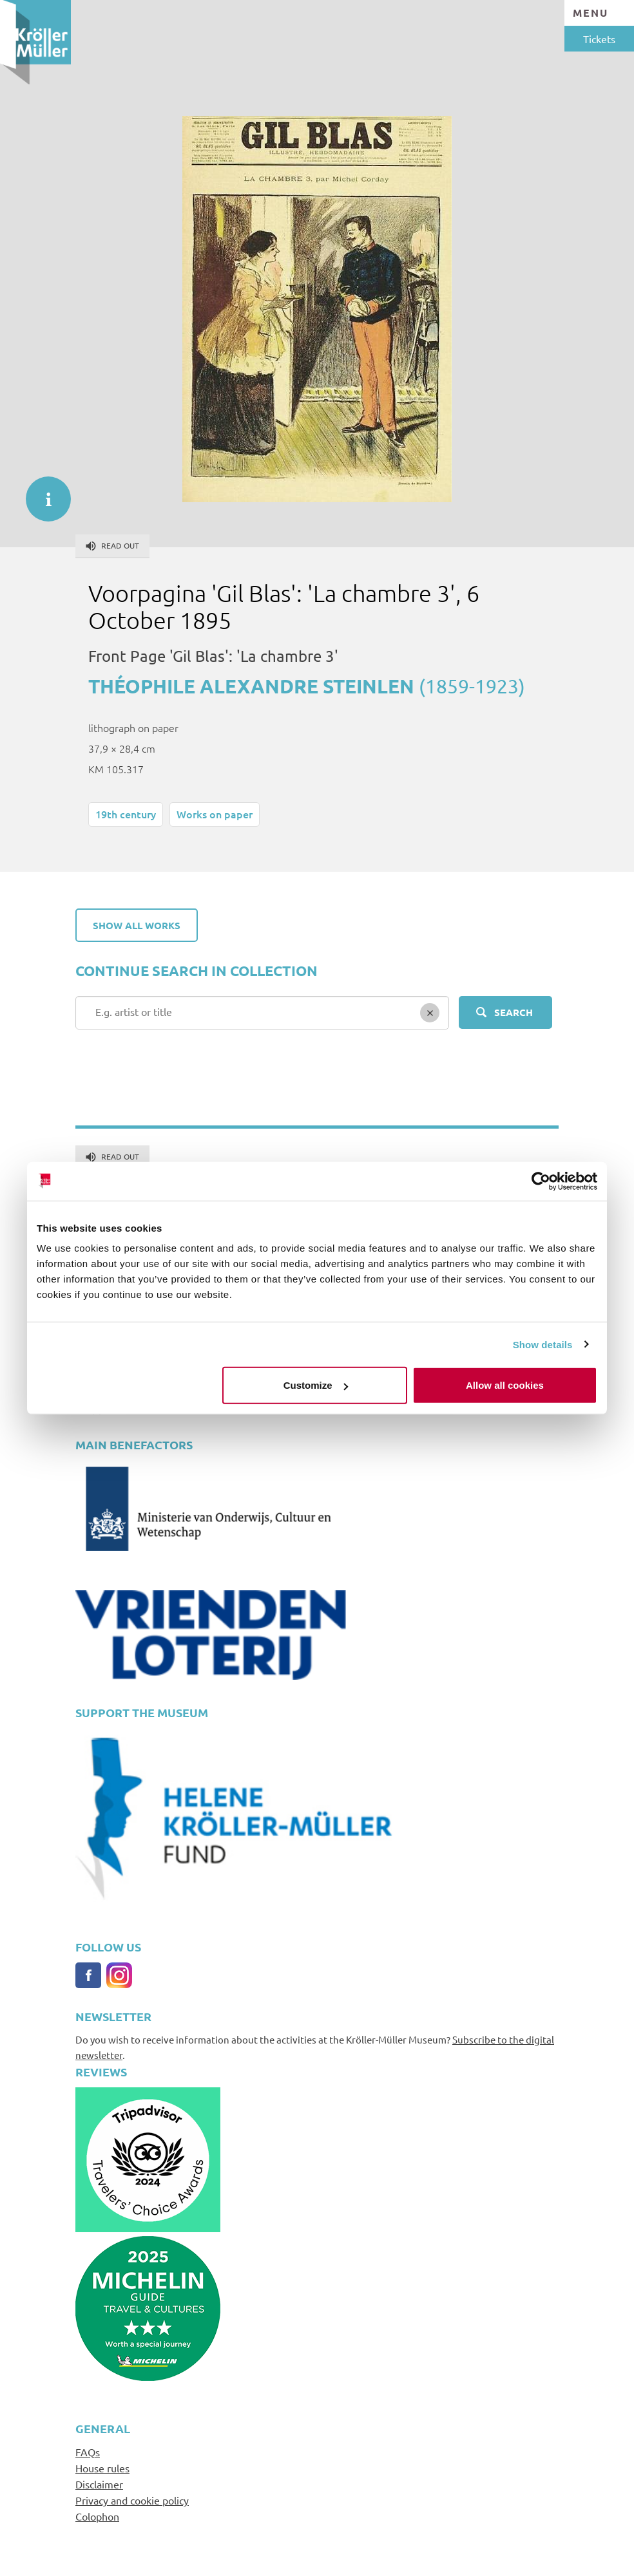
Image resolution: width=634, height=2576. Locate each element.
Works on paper (215, 814)
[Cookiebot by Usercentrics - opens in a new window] (541, 1180)
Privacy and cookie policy (132, 2500)
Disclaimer (99, 2483)
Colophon (97, 2516)
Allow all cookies (505, 1385)
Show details (543, 1344)
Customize (315, 1385)
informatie (42, 492)
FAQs (87, 2451)
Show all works (136, 925)
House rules (102, 2467)
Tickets (599, 38)
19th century (125, 814)
